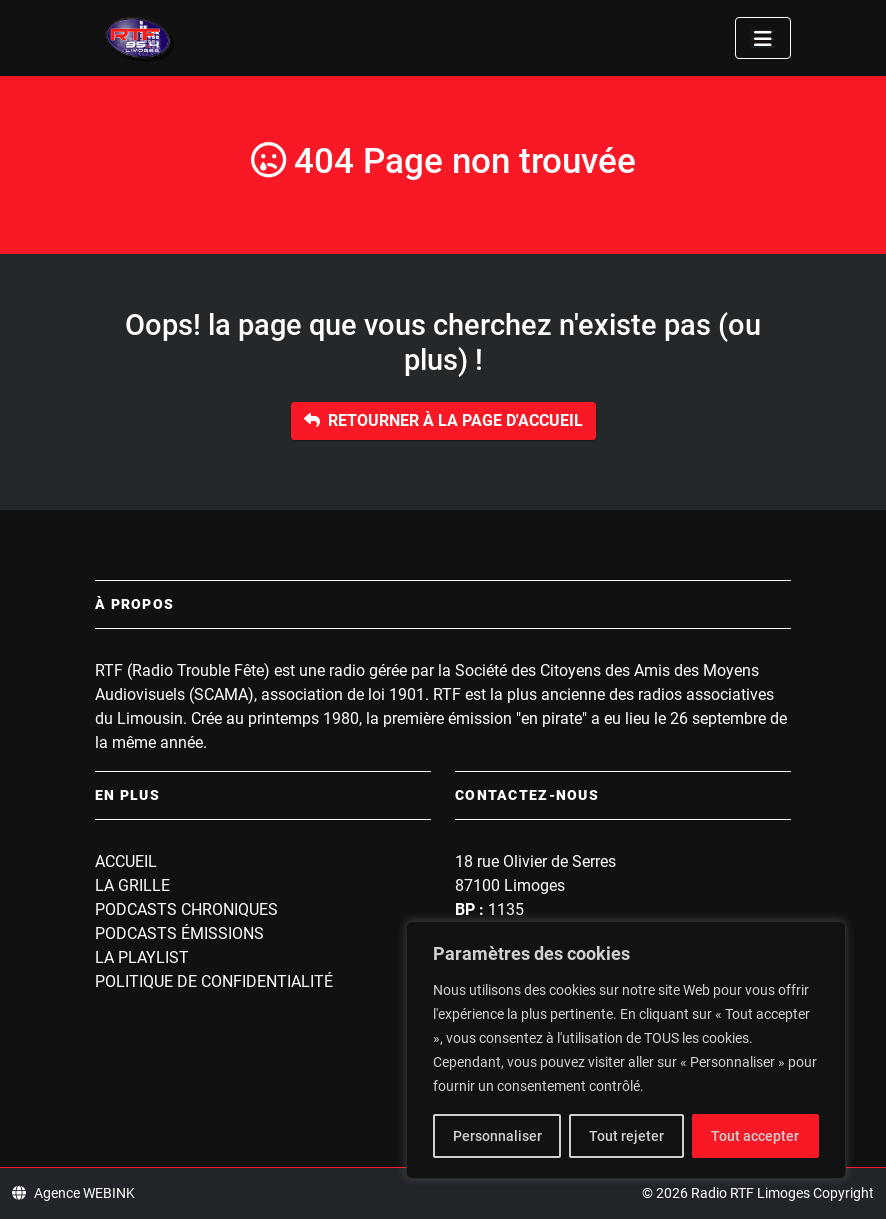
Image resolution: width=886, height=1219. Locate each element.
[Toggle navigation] (763, 38)
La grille (132, 885)
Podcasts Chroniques (186, 909)
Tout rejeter (626, 1136)
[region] (626, 1050)
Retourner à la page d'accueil (443, 420)
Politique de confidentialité (214, 981)
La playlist (142, 957)
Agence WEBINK (73, 1193)
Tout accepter (755, 1136)
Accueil (126, 861)
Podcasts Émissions (179, 933)
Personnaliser (497, 1136)
